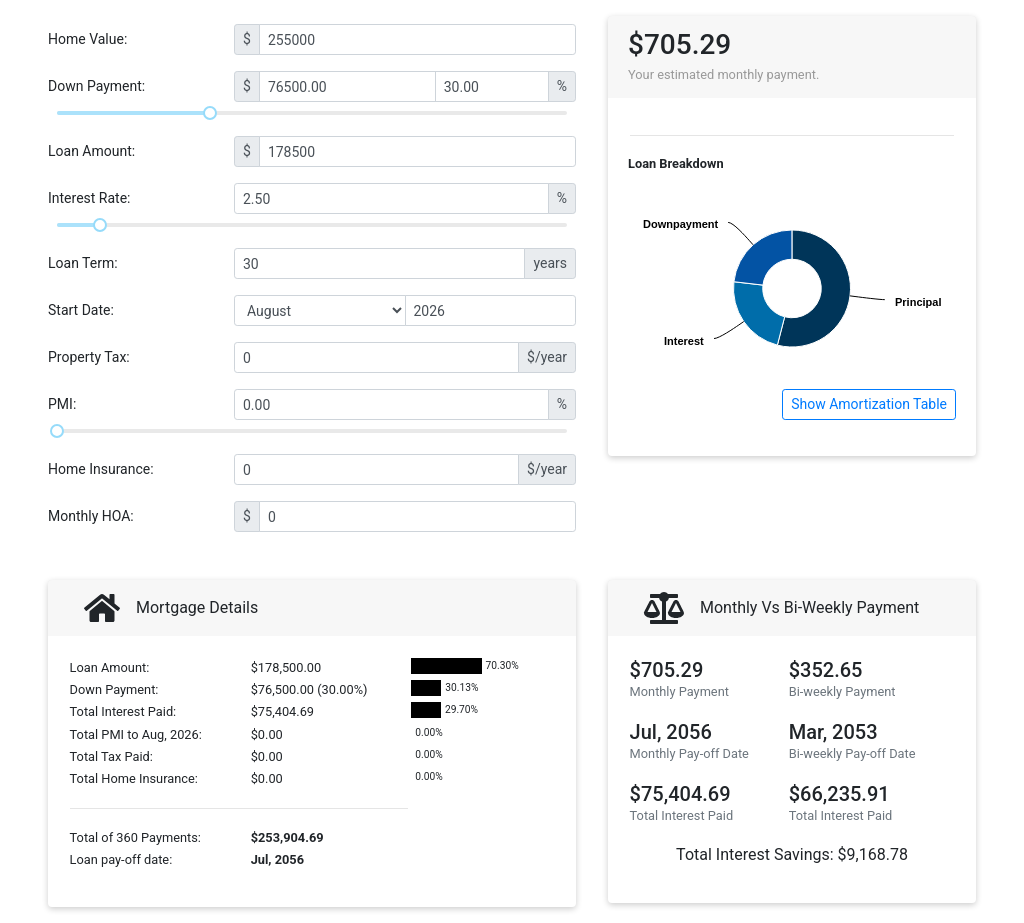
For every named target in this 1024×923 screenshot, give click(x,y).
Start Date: (81, 310)
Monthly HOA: (91, 516)
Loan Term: (83, 263)
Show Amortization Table (869, 404)
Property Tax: (89, 357)
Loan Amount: (91, 151)
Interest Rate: (89, 198)
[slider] (210, 113)
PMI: (62, 404)
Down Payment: (96, 86)
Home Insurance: (101, 469)
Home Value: (87, 39)
